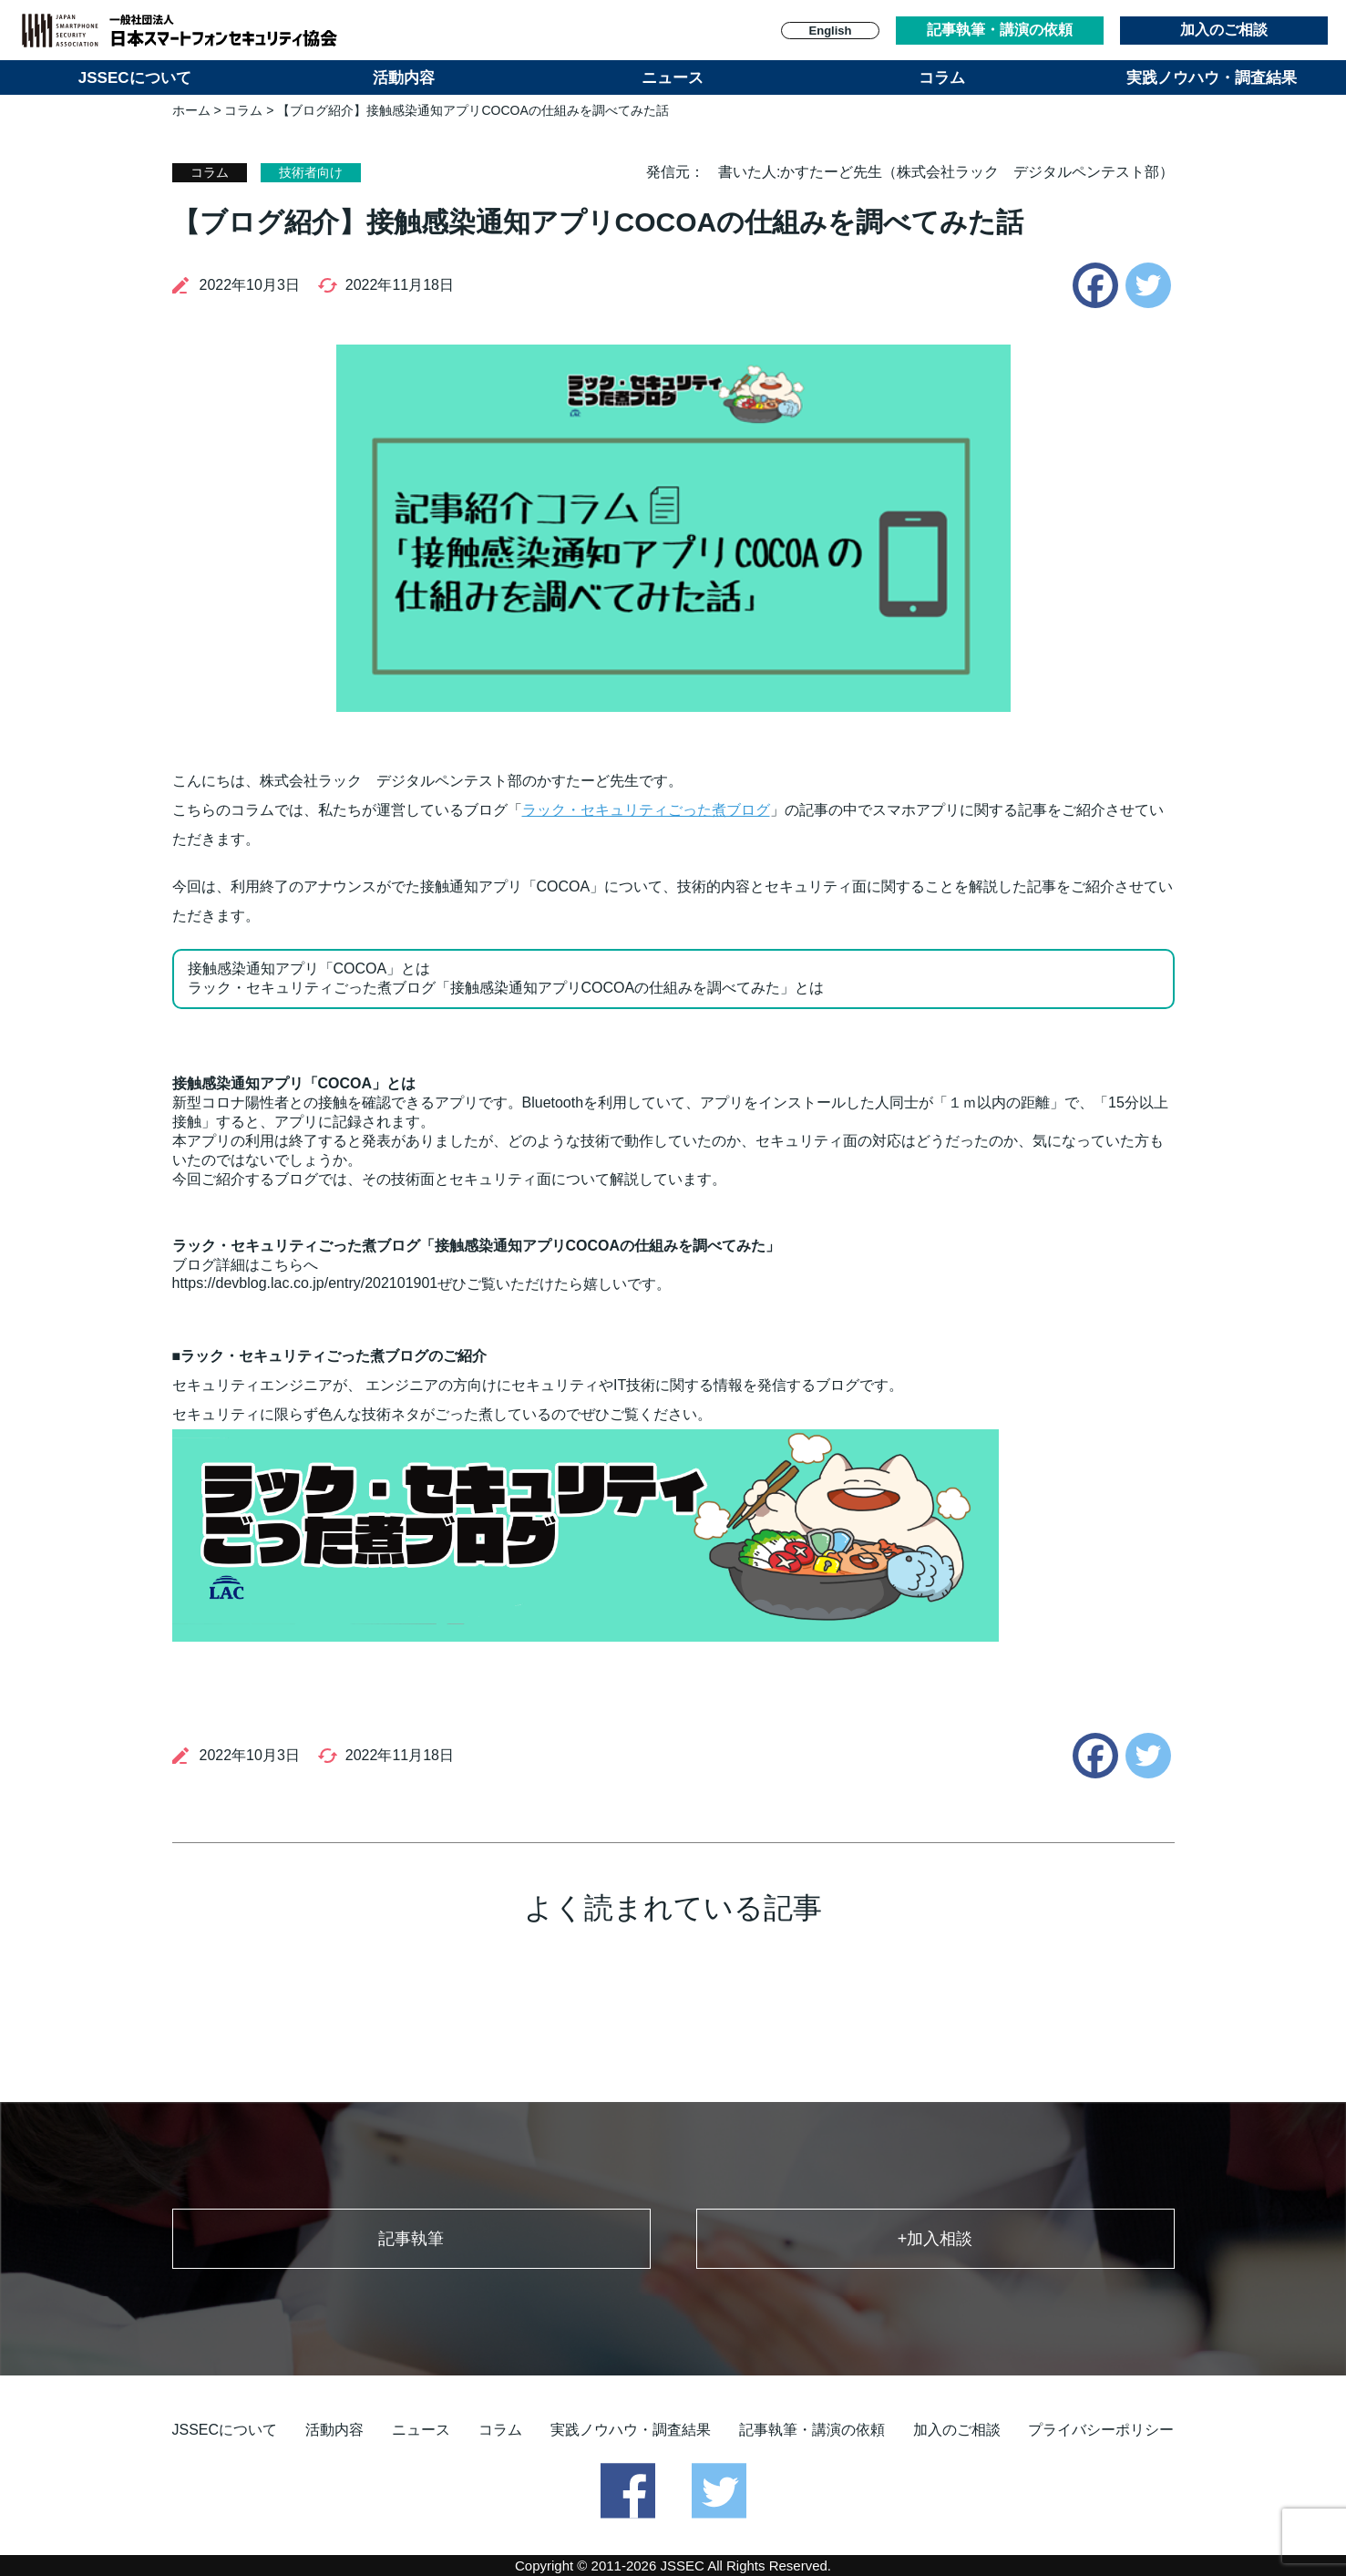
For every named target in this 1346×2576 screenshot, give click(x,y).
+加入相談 (935, 2239)
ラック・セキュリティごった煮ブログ (646, 810)
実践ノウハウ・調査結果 (1211, 78)
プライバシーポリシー (1101, 2429)
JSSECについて (134, 78)
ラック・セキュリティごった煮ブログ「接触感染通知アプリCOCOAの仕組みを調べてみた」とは (506, 987)
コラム (942, 78)
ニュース (673, 78)
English (830, 30)
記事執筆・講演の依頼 (1000, 29)
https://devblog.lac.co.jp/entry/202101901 (305, 1283)
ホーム (191, 110)
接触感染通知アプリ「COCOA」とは (309, 968)
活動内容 (404, 78)
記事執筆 (411, 2239)
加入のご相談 (1224, 29)
